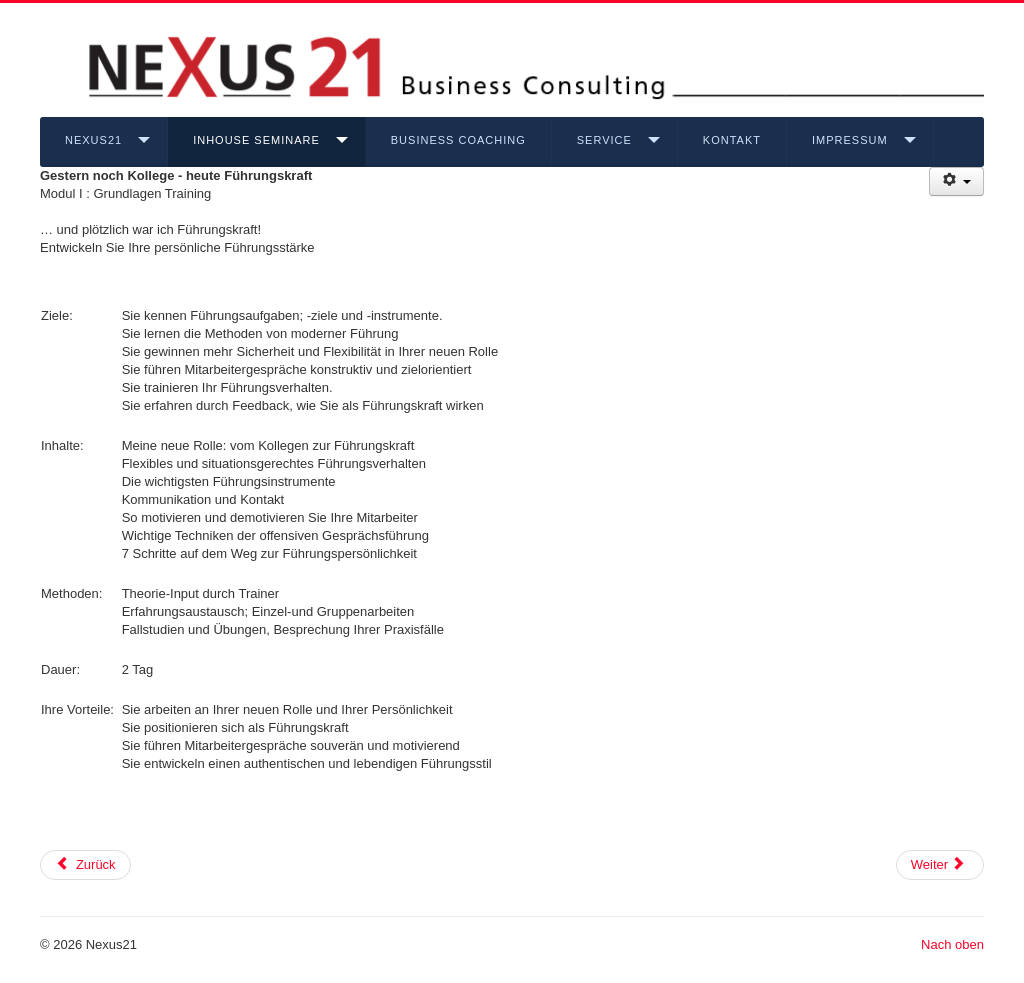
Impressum (850, 140)
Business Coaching (458, 140)
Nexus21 (93, 140)
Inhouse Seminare (256, 140)
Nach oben (952, 944)
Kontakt (732, 140)
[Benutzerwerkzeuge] (956, 181)
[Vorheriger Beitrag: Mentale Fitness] (85, 865)
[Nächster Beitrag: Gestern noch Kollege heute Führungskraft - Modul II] (940, 865)
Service (604, 140)
